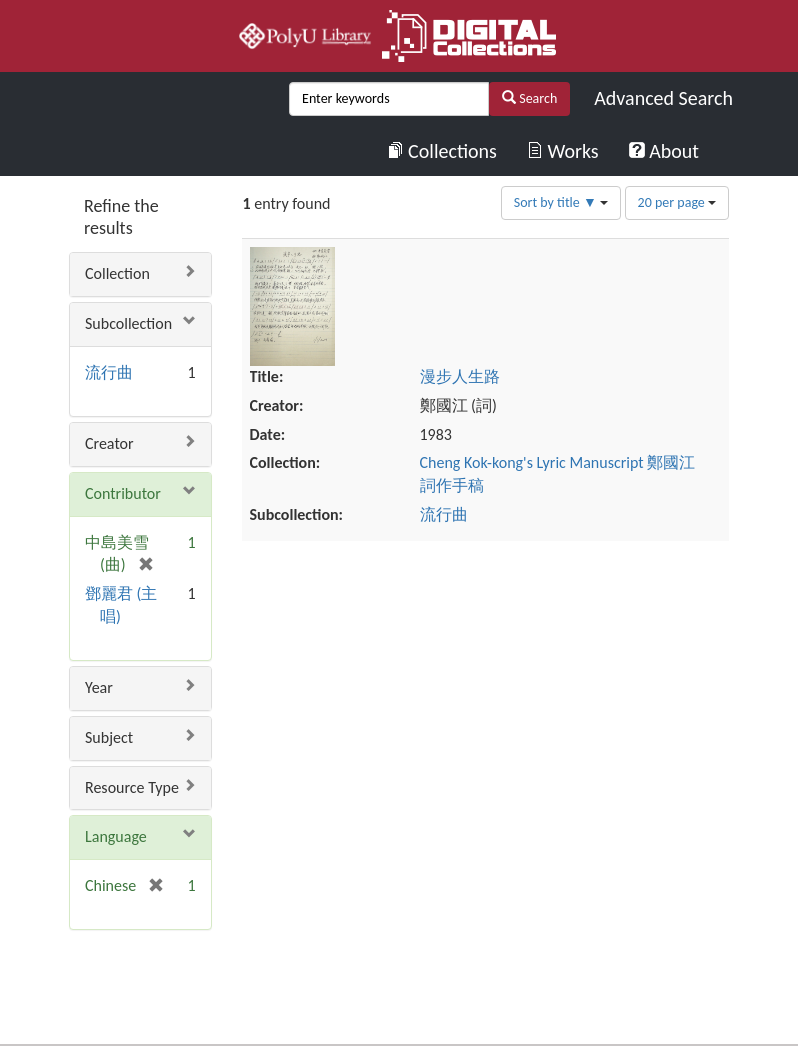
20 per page (677, 202)
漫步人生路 (555, 257)
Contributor (123, 493)
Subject (109, 737)
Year (99, 687)
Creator (109, 443)
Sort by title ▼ (561, 202)
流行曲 (109, 372)
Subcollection (128, 323)
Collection (117, 273)
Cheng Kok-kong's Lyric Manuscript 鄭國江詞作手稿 (610, 356)
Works (563, 151)
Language (116, 836)
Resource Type (132, 787)
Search (529, 98)
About (664, 151)
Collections (442, 151)
